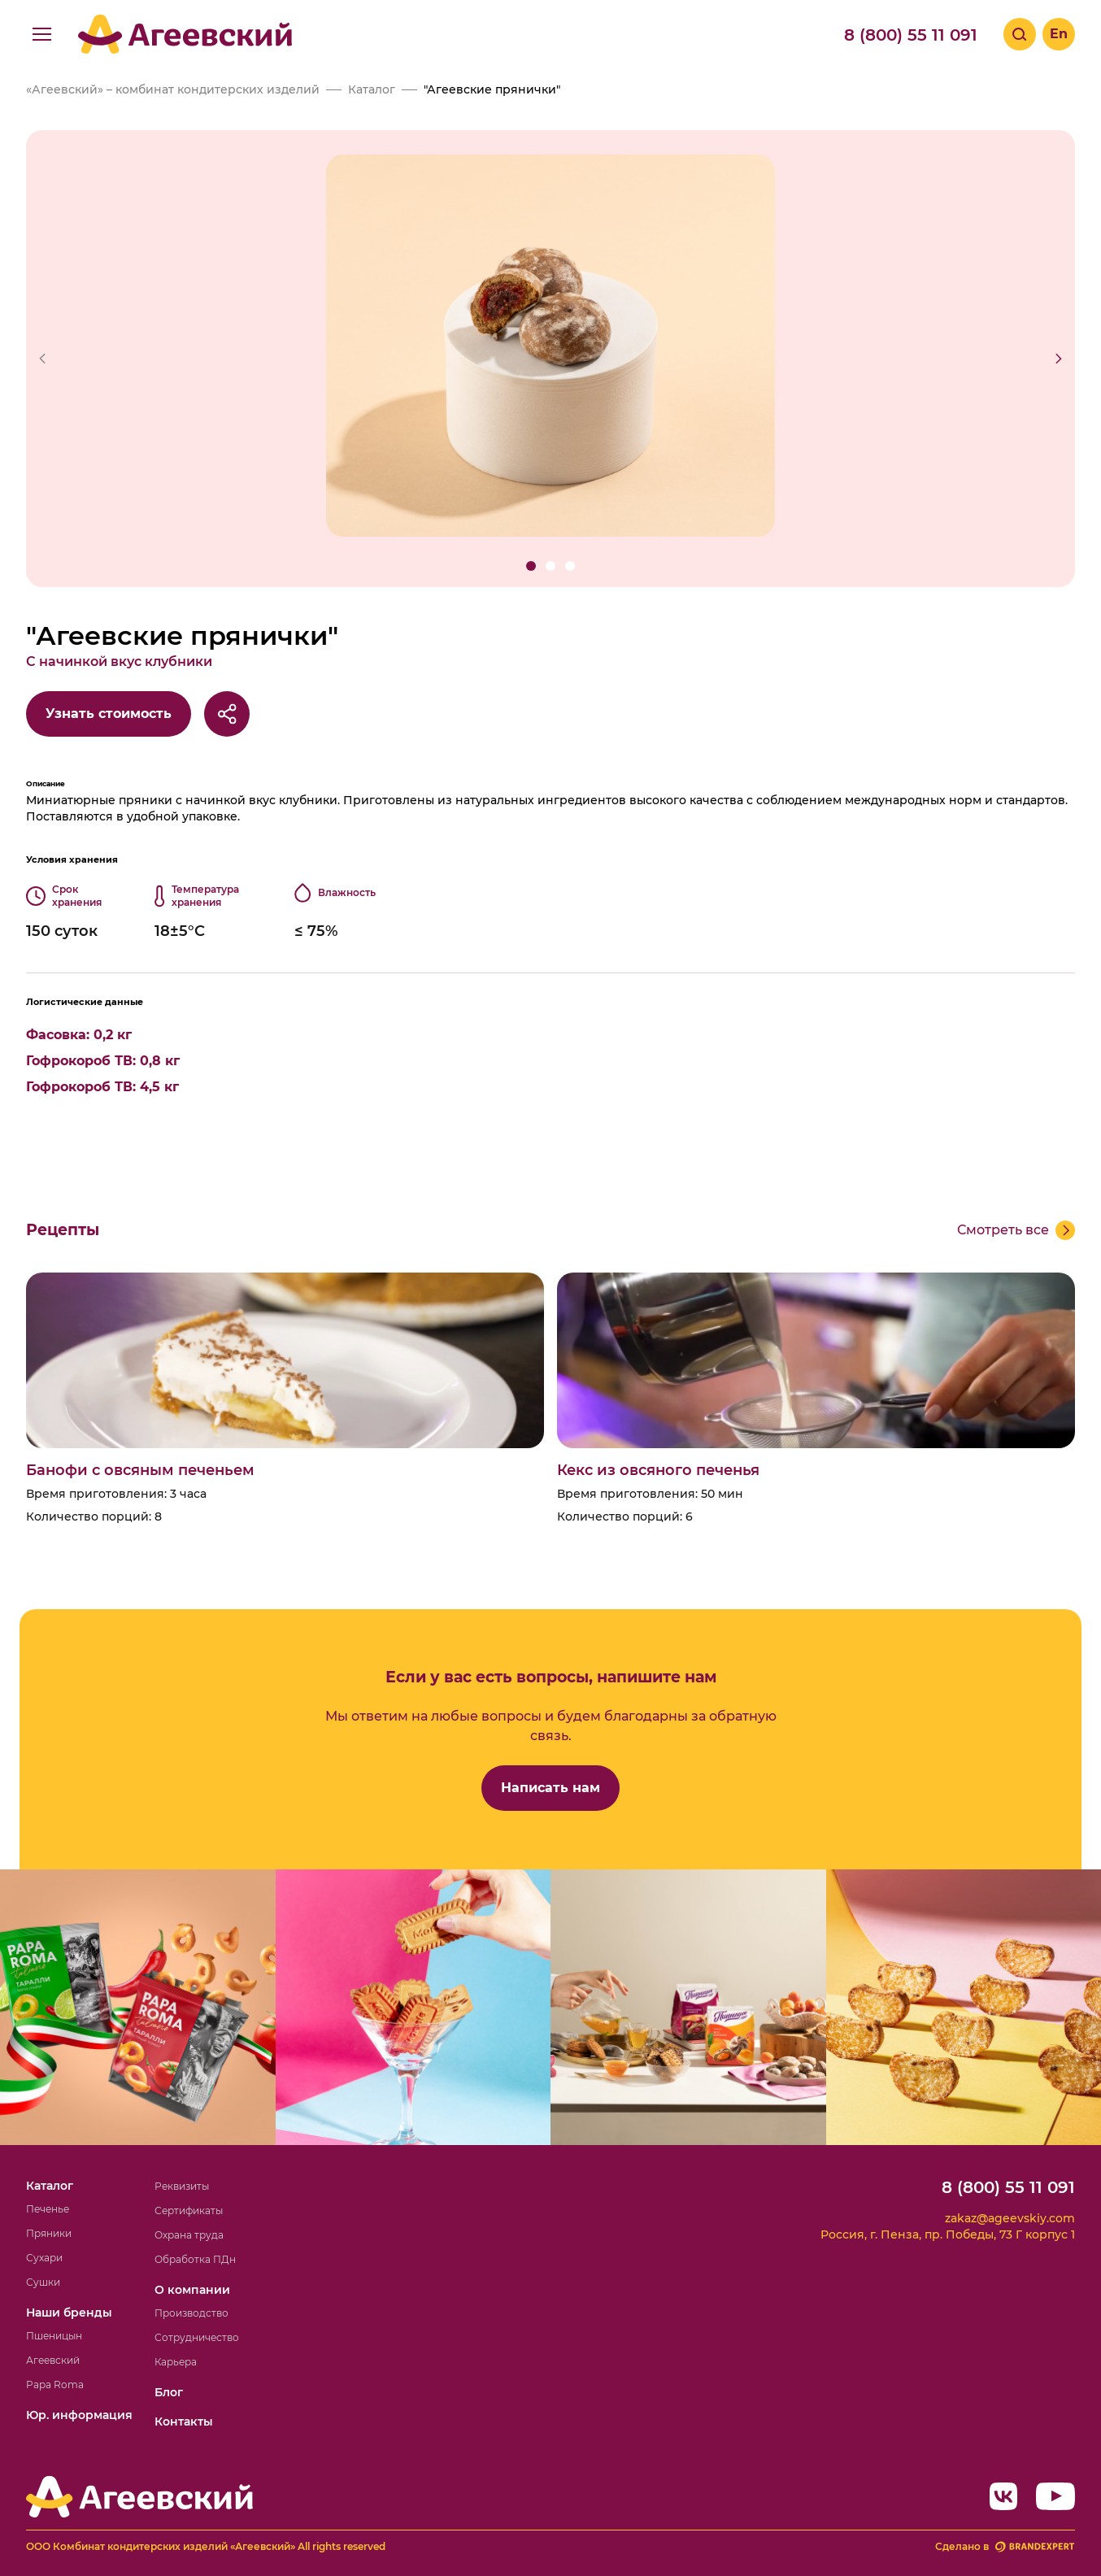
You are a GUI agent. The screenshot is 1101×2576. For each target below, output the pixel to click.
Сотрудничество (196, 2337)
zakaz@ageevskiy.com (1010, 2218)
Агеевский (53, 2360)
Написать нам (550, 1787)
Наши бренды (69, 2312)
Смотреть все (1003, 1230)
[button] (531, 566)
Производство (191, 2313)
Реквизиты (181, 2186)
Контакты (183, 2421)
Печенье (47, 2209)
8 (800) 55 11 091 (910, 35)
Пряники (49, 2233)
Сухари (44, 2258)
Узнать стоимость (109, 713)
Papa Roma (55, 2384)
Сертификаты (188, 2210)
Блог (168, 2392)
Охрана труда (189, 2235)
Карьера (175, 2362)
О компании (192, 2289)
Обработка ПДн (195, 2259)
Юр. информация (79, 2415)
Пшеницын (54, 2336)
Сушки (43, 2282)
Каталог (49, 2185)
